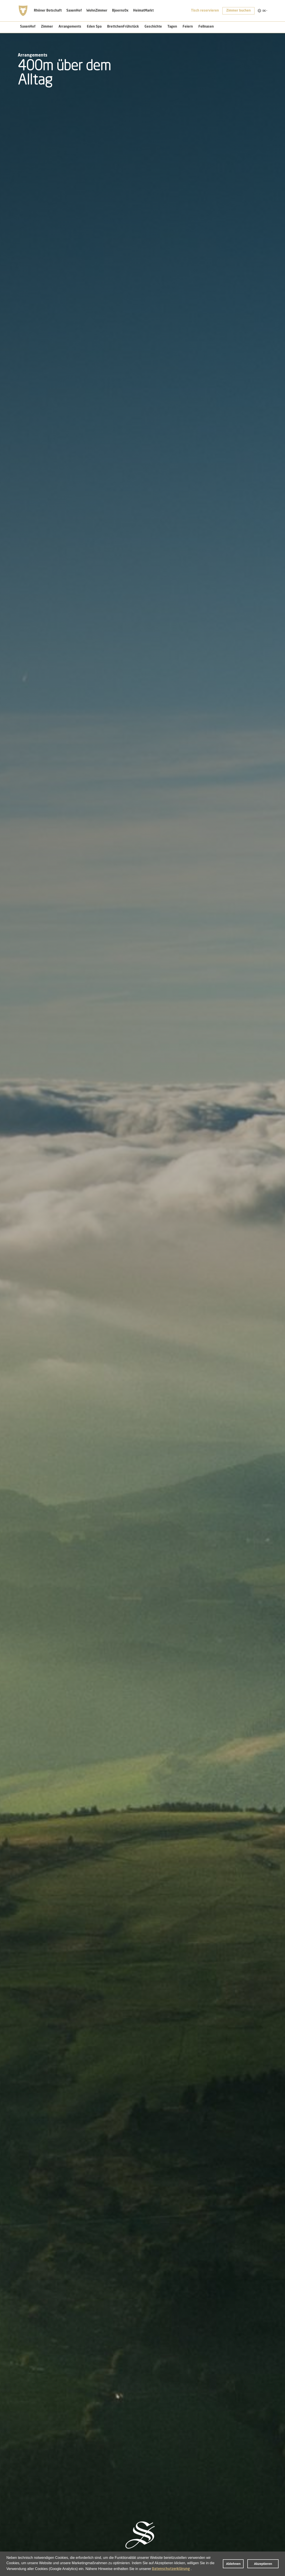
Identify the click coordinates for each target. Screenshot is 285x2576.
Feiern (188, 26)
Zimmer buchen (238, 10)
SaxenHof (74, 10)
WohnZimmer (96, 10)
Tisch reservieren (205, 10)
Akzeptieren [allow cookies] (263, 2564)
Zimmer (47, 26)
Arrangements (70, 26)
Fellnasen (206, 26)
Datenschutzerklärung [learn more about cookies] (171, 2569)
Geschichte (153, 26)
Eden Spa (94, 26)
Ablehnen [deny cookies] (233, 2564)
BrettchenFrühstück (123, 26)
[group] (262, 10)
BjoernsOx (120, 10)
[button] (262, 10)
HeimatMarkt (143, 10)
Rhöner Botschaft (48, 10)
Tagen (172, 26)
